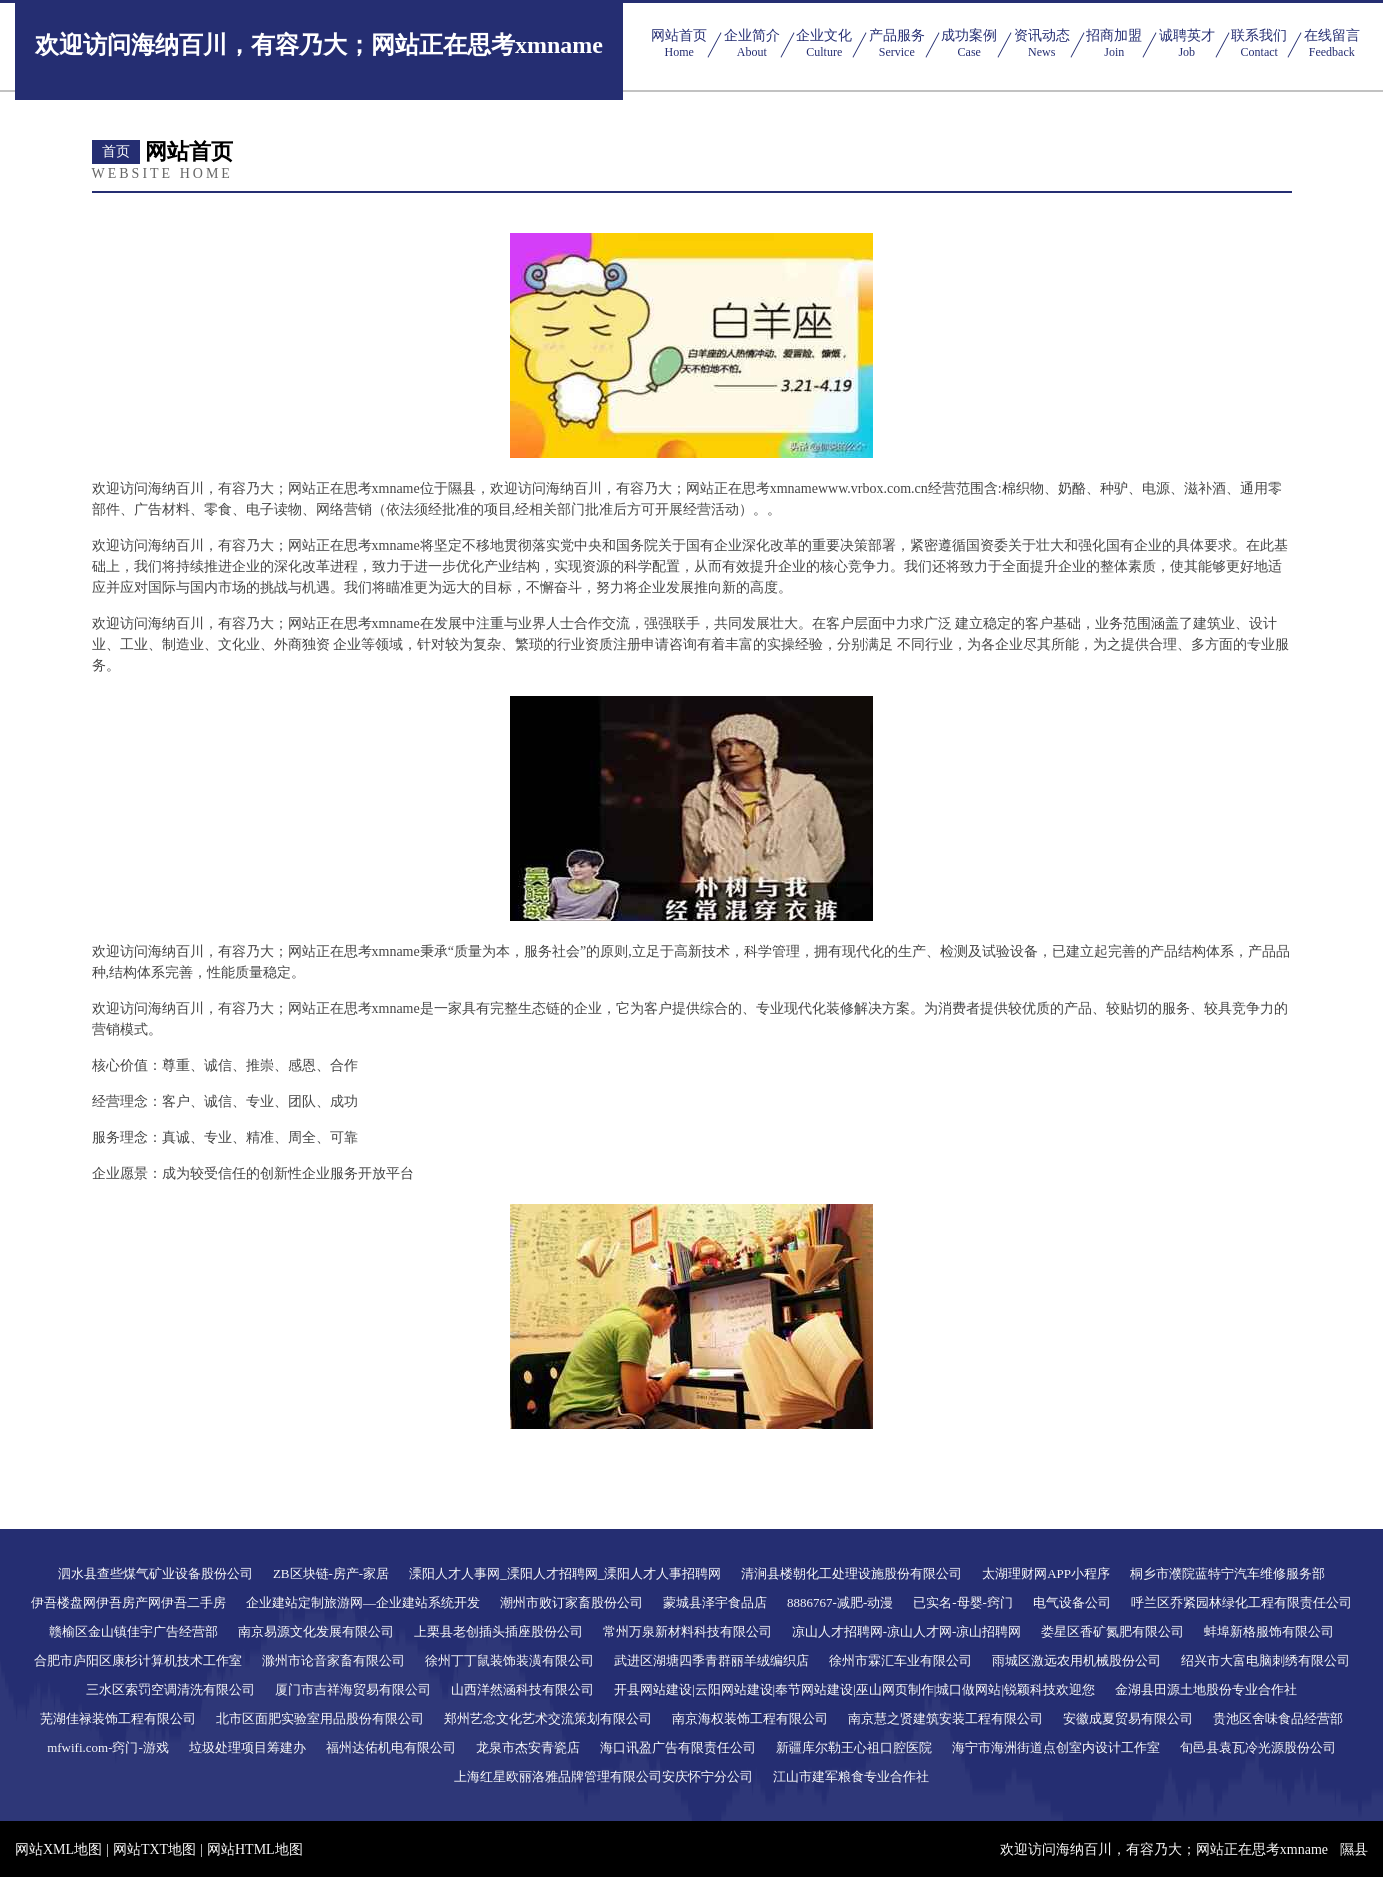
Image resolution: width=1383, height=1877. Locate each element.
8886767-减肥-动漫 (840, 1602)
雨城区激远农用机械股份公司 (1076, 1660)
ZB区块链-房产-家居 (331, 1573)
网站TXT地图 (154, 1849)
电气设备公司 (1072, 1602)
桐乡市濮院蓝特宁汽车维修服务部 (1227, 1573)
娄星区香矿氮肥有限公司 (1112, 1631)
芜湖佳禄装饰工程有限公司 (118, 1718)
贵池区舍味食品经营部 (1278, 1718)
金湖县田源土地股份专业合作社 (1206, 1689)
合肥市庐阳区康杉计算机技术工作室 (138, 1660)
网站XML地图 (58, 1849)
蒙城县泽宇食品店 (715, 1602)
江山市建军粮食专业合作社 (851, 1776)
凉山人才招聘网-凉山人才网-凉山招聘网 (907, 1631)
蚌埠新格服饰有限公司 (1269, 1631)
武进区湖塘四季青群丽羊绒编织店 (711, 1660)
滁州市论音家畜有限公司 (333, 1660)
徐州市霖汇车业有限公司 (900, 1660)
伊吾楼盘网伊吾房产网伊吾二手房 (128, 1602)
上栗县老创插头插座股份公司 (498, 1631)
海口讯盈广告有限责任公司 (678, 1747)
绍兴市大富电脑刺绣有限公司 (1265, 1660)
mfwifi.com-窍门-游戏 (108, 1747)
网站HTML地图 (255, 1849)
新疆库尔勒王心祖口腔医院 (854, 1747)
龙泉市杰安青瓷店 (528, 1747)
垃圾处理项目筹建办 (247, 1747)
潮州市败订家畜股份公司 (571, 1602)
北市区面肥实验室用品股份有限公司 (320, 1718)
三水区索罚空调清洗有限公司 (170, 1689)
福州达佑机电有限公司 (391, 1747)
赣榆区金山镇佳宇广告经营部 (133, 1631)
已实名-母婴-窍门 (963, 1602)
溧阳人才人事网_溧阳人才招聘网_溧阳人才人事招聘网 (565, 1573)
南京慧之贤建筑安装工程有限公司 (945, 1718)
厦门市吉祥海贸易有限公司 (353, 1689)
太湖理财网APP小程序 (1046, 1573)
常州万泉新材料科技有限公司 (687, 1631)
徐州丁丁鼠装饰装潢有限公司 (509, 1660)
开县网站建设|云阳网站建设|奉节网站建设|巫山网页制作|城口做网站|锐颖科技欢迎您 (854, 1689)
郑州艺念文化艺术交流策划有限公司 (548, 1718)
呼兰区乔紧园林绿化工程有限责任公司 (1241, 1602)
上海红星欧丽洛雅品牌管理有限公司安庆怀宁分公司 (603, 1776)
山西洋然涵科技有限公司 (522, 1689)
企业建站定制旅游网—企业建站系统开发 (363, 1602)
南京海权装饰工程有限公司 (750, 1718)
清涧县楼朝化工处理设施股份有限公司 (851, 1573)
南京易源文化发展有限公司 (316, 1631)
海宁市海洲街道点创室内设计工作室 (1056, 1747)
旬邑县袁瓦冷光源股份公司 (1258, 1747)
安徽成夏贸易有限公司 (1128, 1718)
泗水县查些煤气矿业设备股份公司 (155, 1573)
